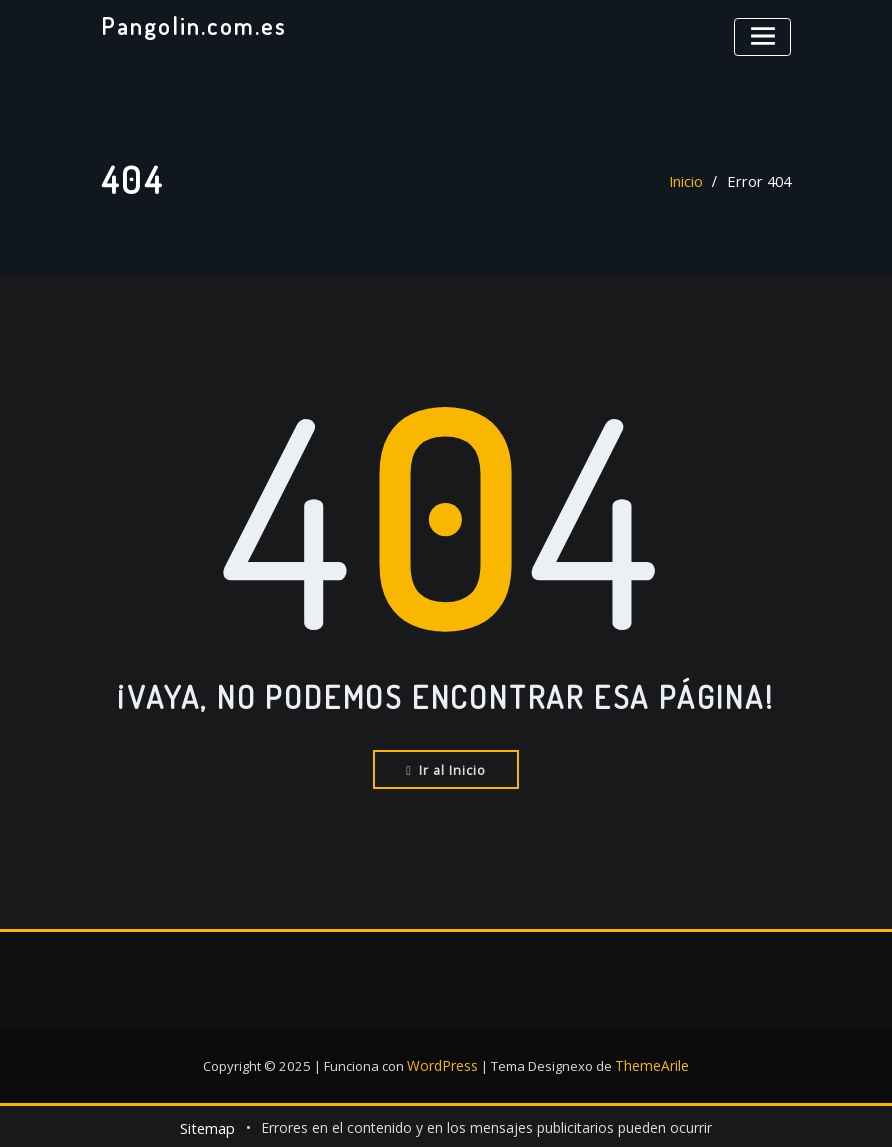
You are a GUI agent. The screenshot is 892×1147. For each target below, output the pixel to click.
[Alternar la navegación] (765, 34)
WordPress (445, 1063)
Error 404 (761, 181)
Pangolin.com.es (190, 25)
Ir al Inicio (446, 768)
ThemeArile (650, 1063)
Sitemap (207, 1124)
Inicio (690, 181)
